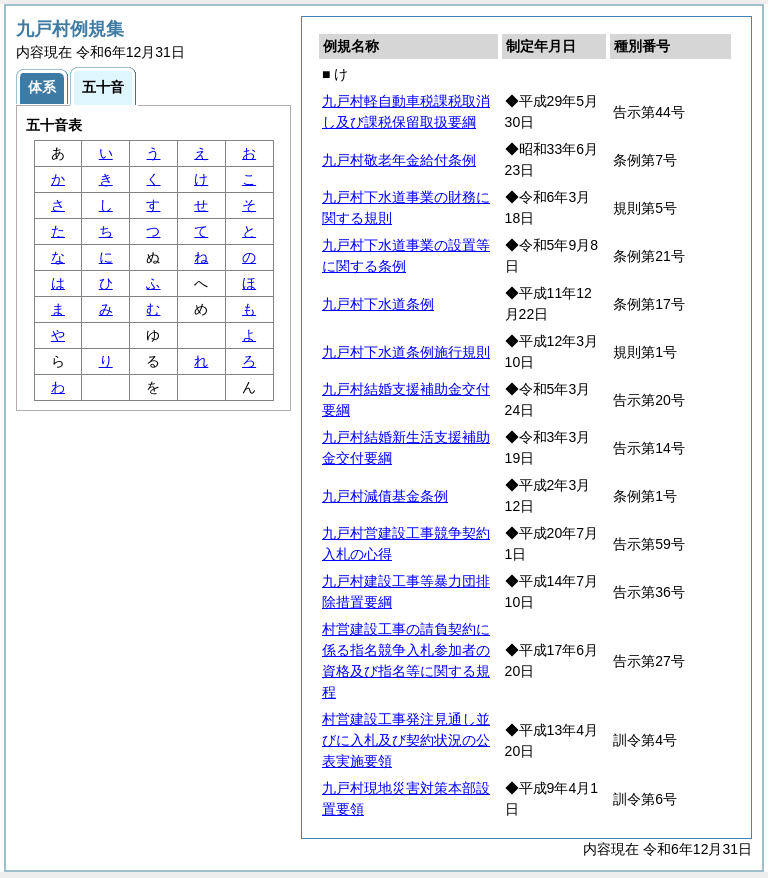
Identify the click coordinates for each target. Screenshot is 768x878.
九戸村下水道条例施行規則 (406, 352)
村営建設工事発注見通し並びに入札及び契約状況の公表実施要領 (406, 740)
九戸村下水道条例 (378, 304)
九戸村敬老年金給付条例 (399, 160)
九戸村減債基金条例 (385, 496)
